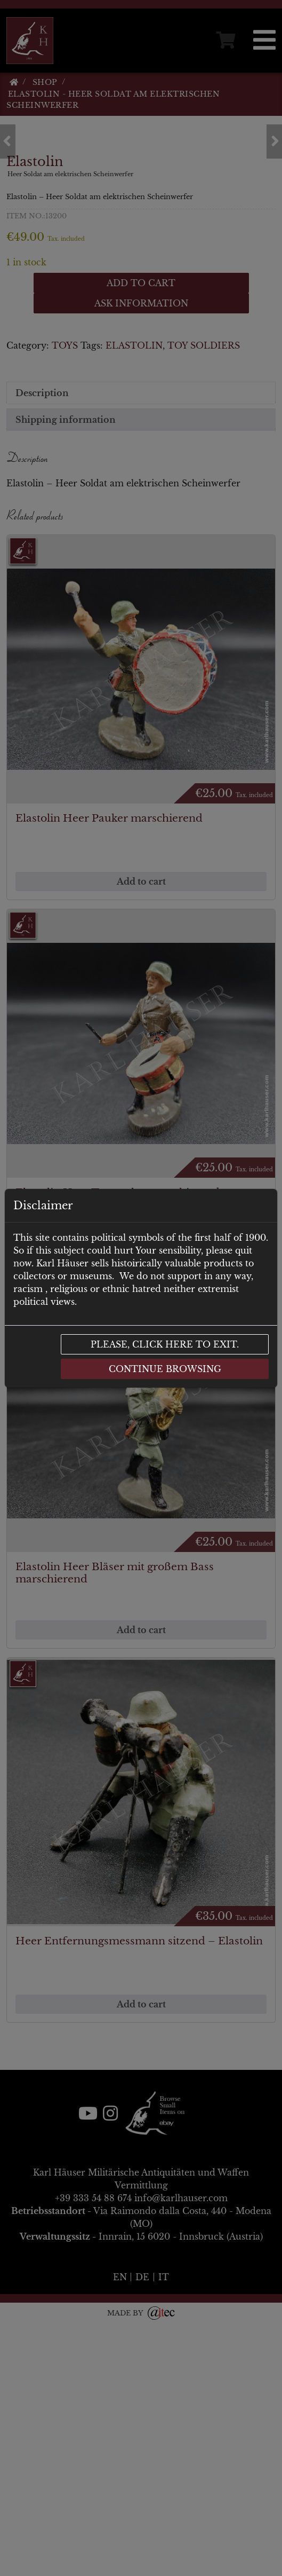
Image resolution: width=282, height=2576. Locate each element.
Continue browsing (165, 1369)
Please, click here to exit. (165, 1344)
